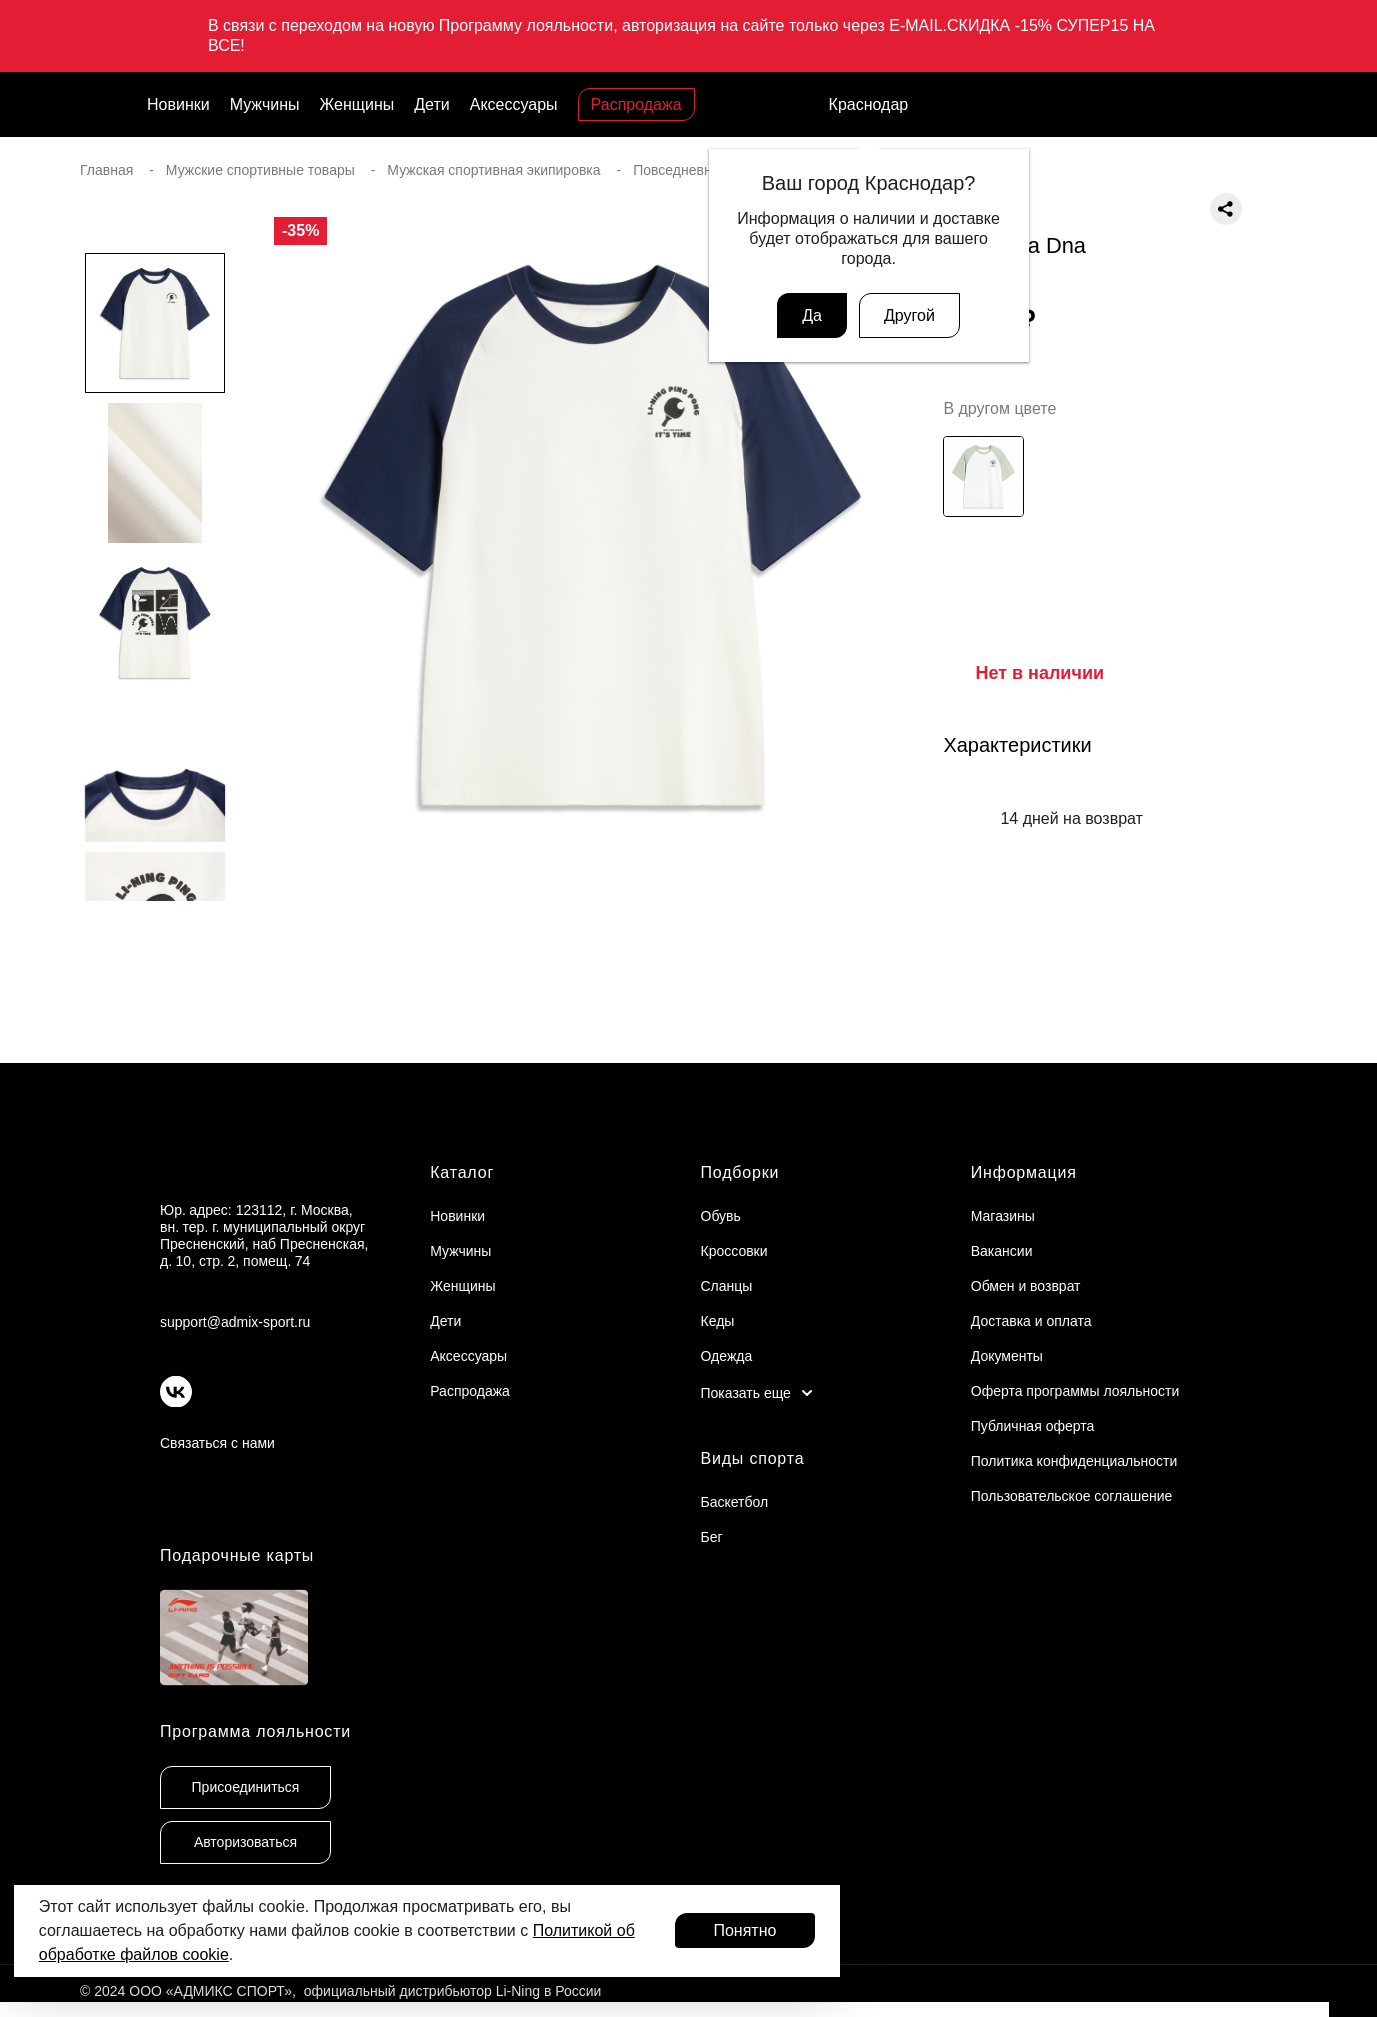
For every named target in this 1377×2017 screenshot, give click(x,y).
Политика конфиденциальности (1074, 1461)
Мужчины (265, 104)
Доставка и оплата (1031, 1321)
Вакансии (1002, 1251)
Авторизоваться (245, 1842)
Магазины (1003, 1216)
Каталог (462, 1172)
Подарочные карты (237, 1555)
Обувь (721, 1216)
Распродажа (636, 104)
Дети (431, 104)
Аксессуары (514, 104)
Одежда (727, 1356)
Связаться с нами (217, 1443)
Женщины (357, 104)
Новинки (178, 104)
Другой (909, 315)
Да (812, 315)
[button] (155, 941)
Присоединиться (246, 1787)
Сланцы (727, 1286)
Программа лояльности (255, 1731)
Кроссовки (734, 1251)
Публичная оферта (1033, 1426)
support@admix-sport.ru (235, 1322)
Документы (1007, 1356)
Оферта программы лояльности (1075, 1391)
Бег (712, 1537)
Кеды (718, 1321)
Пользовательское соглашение (1072, 1496)
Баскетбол (735, 1502)
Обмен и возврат (1026, 1286)
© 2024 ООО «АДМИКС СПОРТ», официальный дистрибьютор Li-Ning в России (340, 1991)
